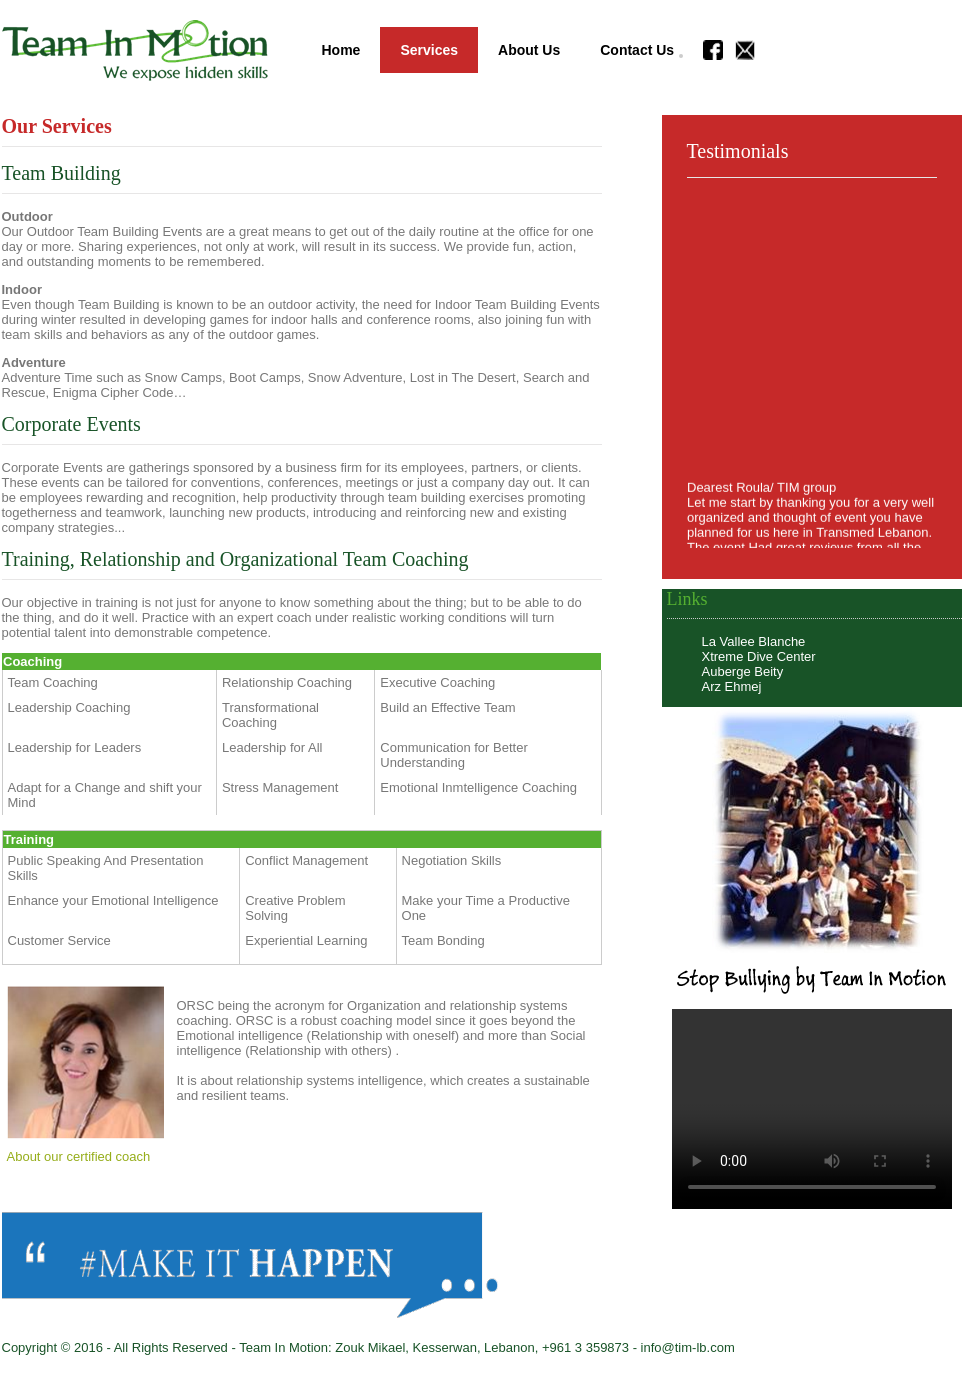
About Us (529, 50)
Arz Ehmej (732, 686)
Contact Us (637, 50)
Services (429, 50)
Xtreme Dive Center (759, 656)
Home (341, 50)
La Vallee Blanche (754, 641)
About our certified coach (79, 1156)
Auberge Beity (743, 671)
